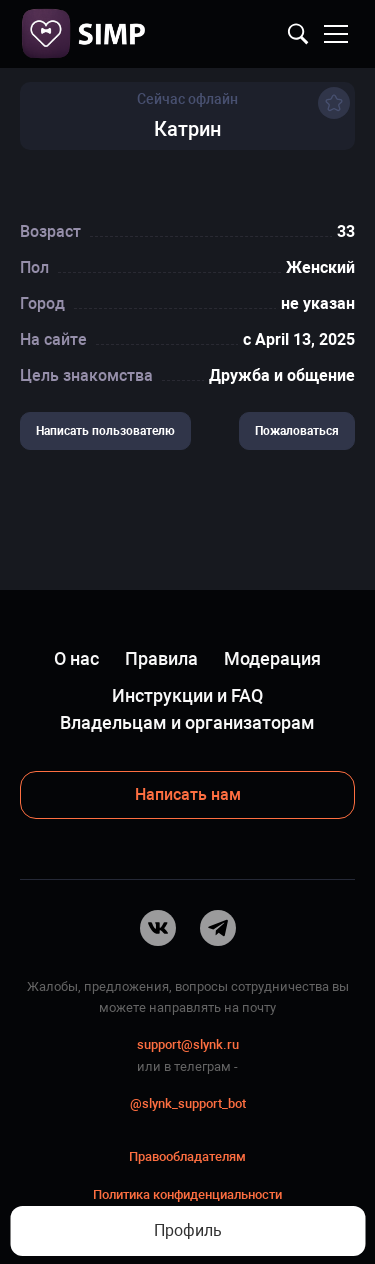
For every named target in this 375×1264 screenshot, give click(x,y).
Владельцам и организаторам (187, 722)
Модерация (272, 658)
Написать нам (188, 794)
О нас (76, 658)
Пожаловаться (297, 431)
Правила (161, 658)
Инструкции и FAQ (187, 695)
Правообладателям (187, 1156)
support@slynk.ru (188, 1044)
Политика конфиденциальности (187, 1194)
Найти (298, 34)
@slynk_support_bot (188, 1103)
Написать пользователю (105, 431)
